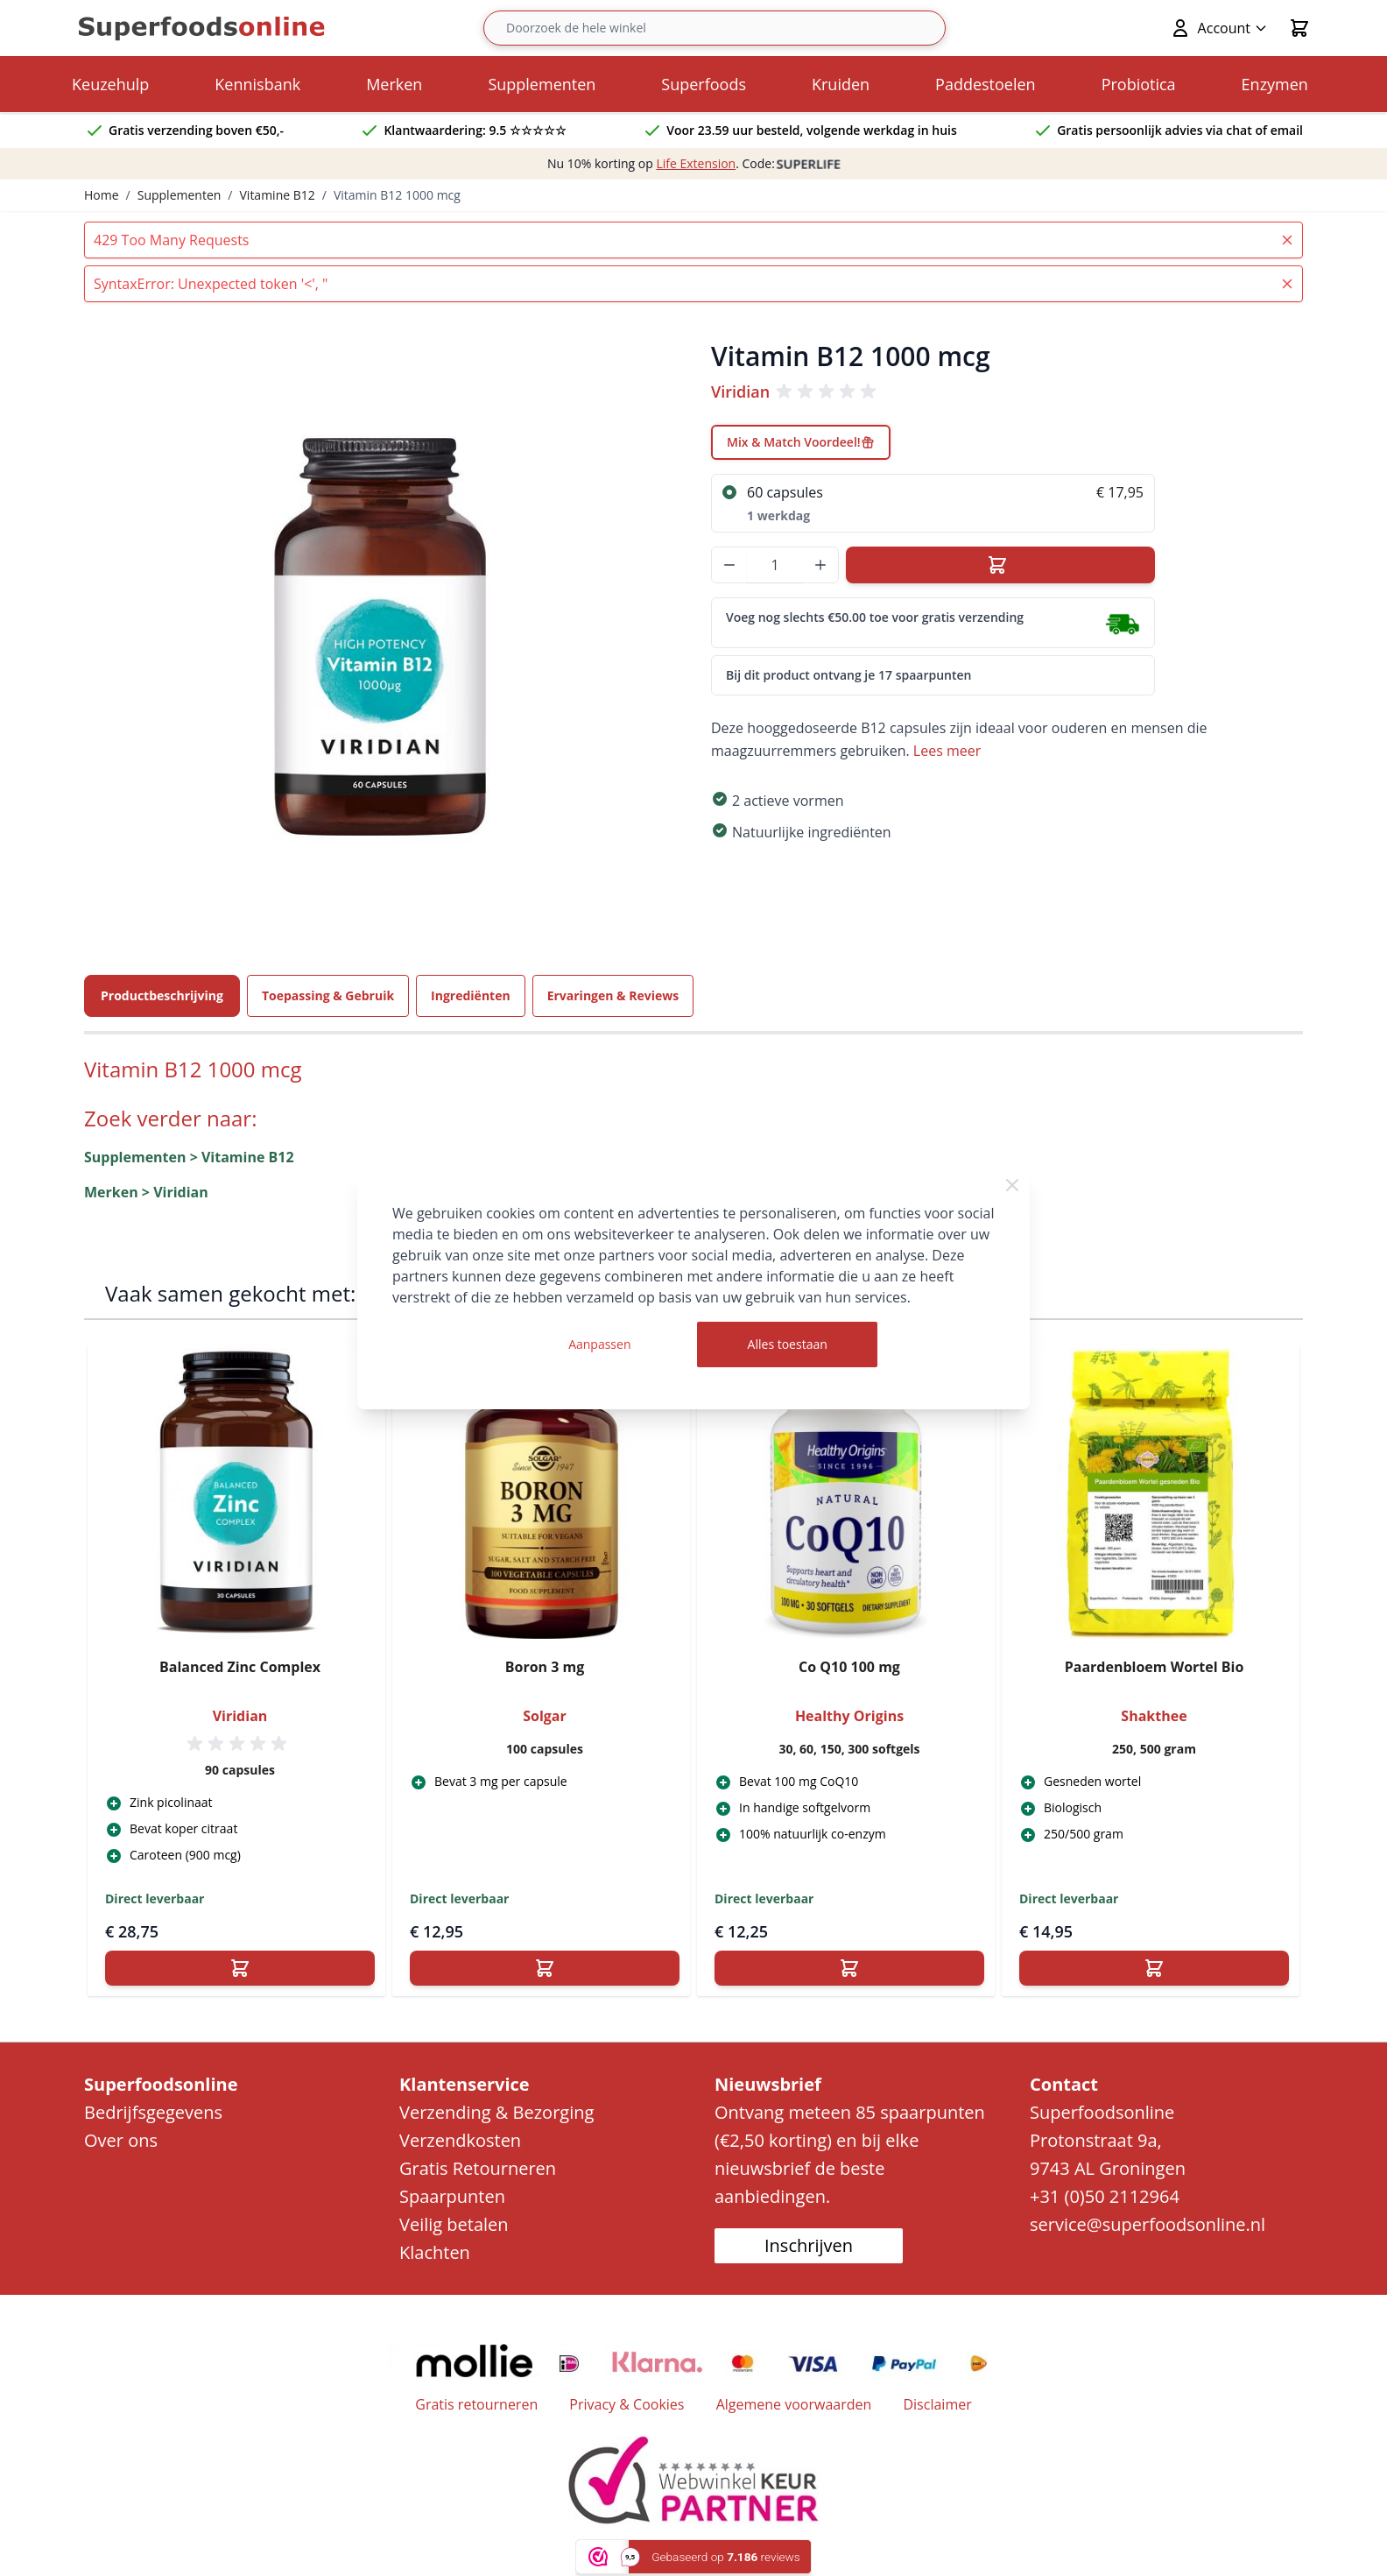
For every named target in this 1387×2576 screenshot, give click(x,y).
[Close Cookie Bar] (1012, 1185)
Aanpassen (599, 1344)
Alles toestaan (787, 1344)
